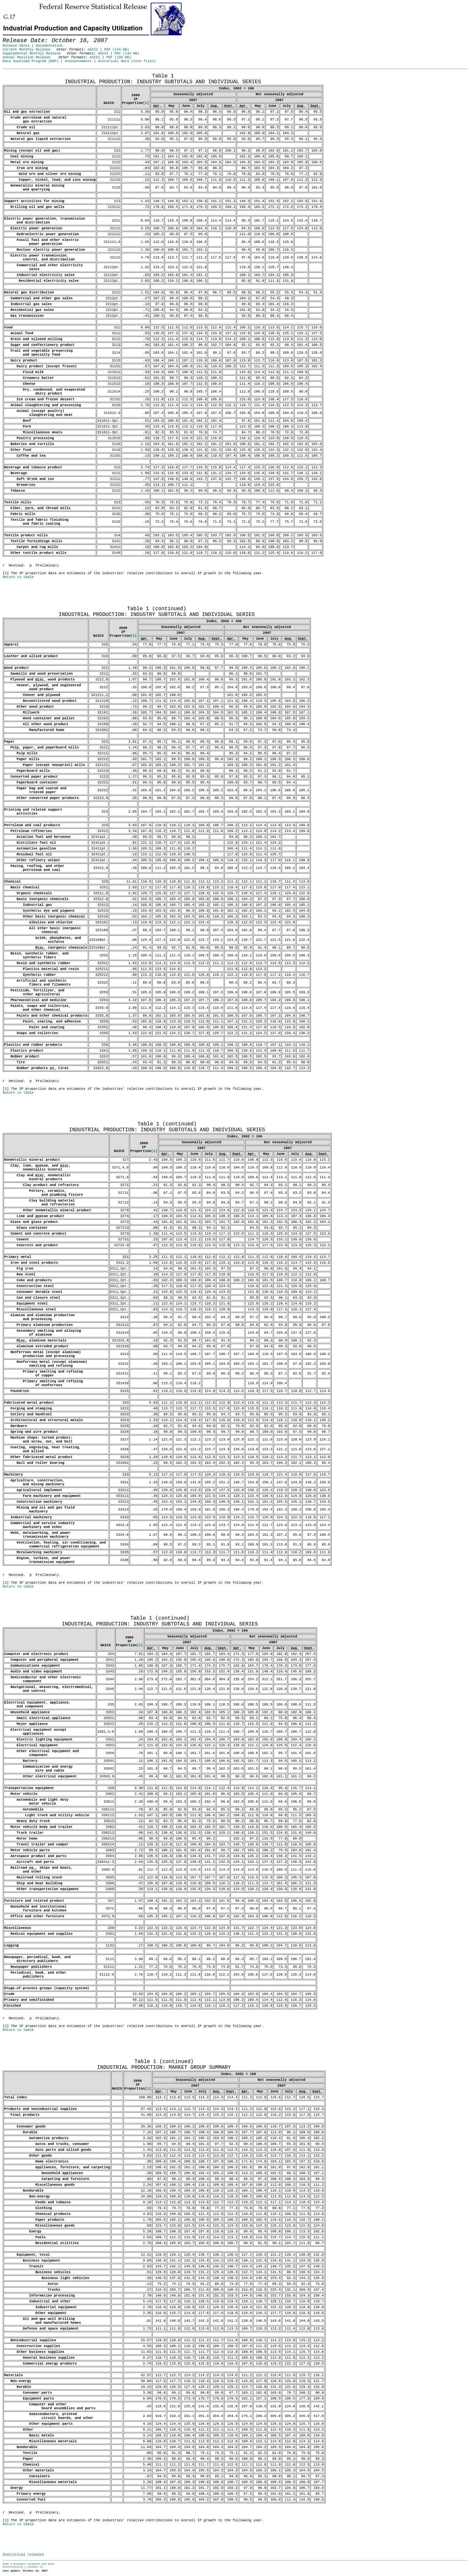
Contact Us (35, 2566)
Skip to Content (10, 36)
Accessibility (13, 2566)
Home (6, 2563)
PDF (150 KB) (118, 57)
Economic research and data (34, 2563)
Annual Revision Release (26, 57)
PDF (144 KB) (116, 49)
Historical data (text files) (127, 61)
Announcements (78, 61)
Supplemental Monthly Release (32, 53)
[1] (146, 103)
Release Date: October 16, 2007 (18, 72)
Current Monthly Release (26, 49)
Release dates (16, 46)
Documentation (49, 46)
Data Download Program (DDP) (31, 61)
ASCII (93, 49)
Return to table (18, 577)
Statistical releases (23, 2555)
